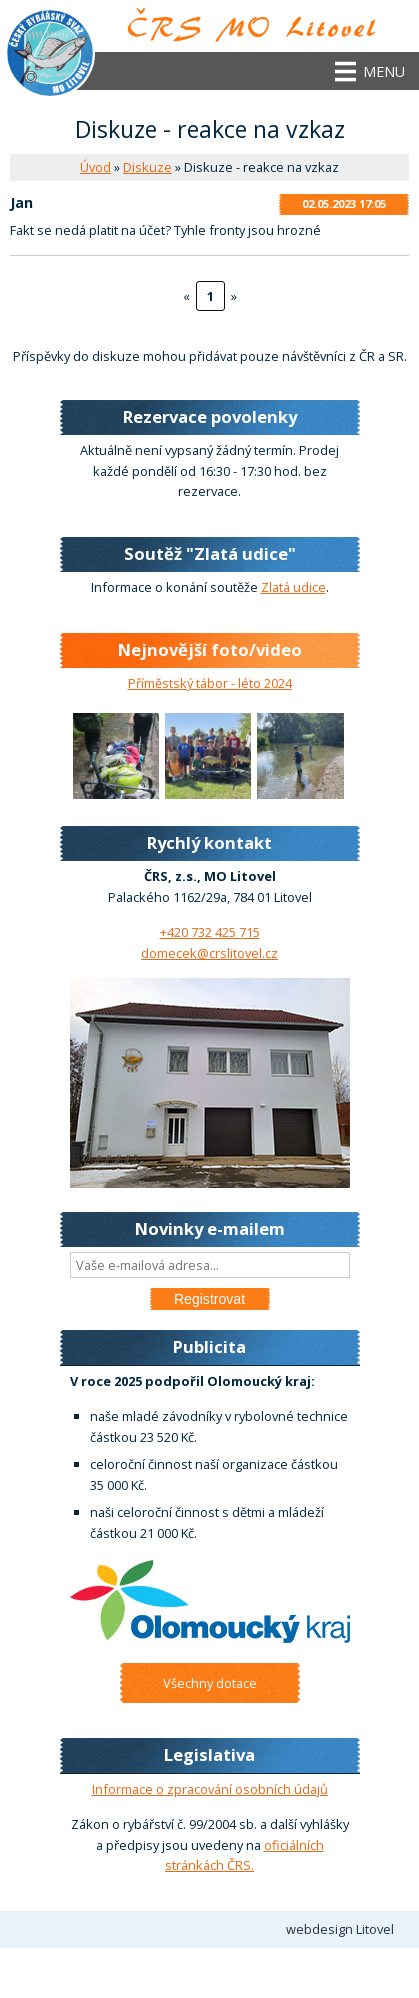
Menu (384, 71)
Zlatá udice (293, 587)
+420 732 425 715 (210, 932)
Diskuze (147, 167)
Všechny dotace (210, 1683)
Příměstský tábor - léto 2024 (210, 683)
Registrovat (209, 1299)
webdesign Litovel (340, 1929)
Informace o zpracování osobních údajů (210, 1789)
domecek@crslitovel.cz (209, 953)
